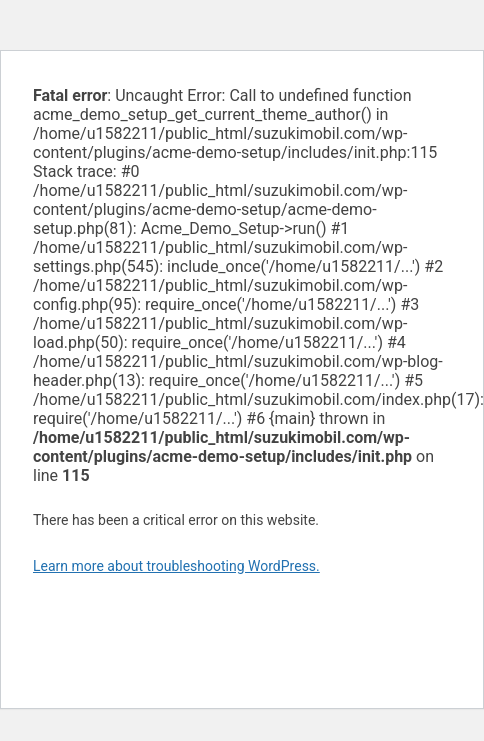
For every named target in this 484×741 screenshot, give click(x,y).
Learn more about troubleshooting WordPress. (176, 566)
